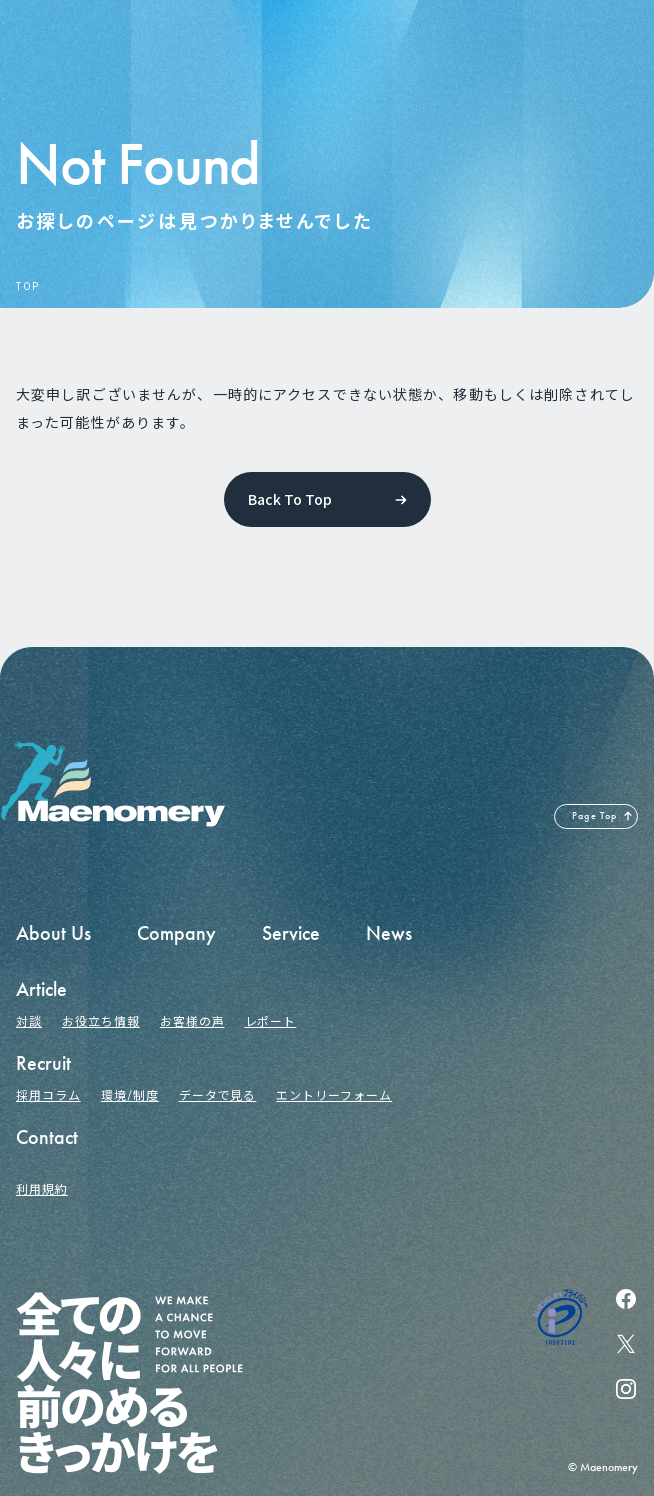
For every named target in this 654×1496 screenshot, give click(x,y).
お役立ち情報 (101, 1020)
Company (176, 933)
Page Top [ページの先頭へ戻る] (595, 816)
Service (291, 933)
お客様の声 (192, 1020)
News (389, 933)
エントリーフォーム (334, 1094)
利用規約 (42, 1188)
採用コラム (48, 1094)
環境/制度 (130, 1094)
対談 (29, 1020)
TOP (27, 286)
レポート (271, 1020)
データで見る (218, 1094)
